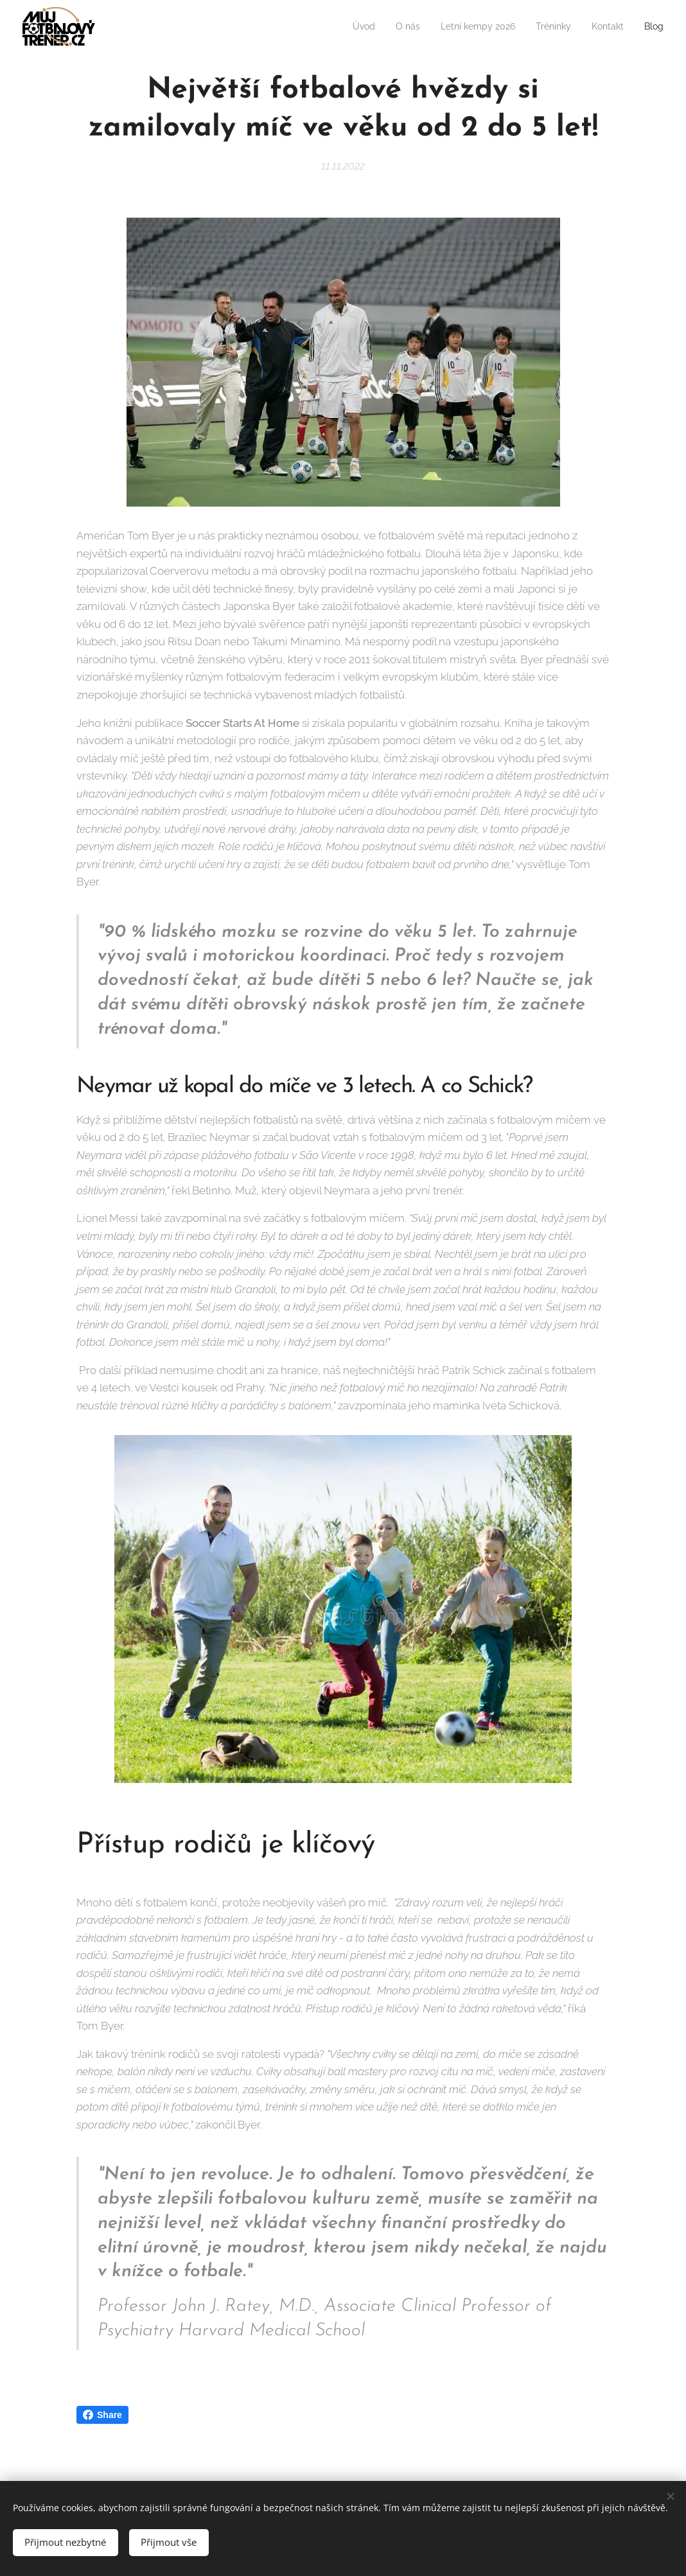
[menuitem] (342, 26)
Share (102, 2415)
